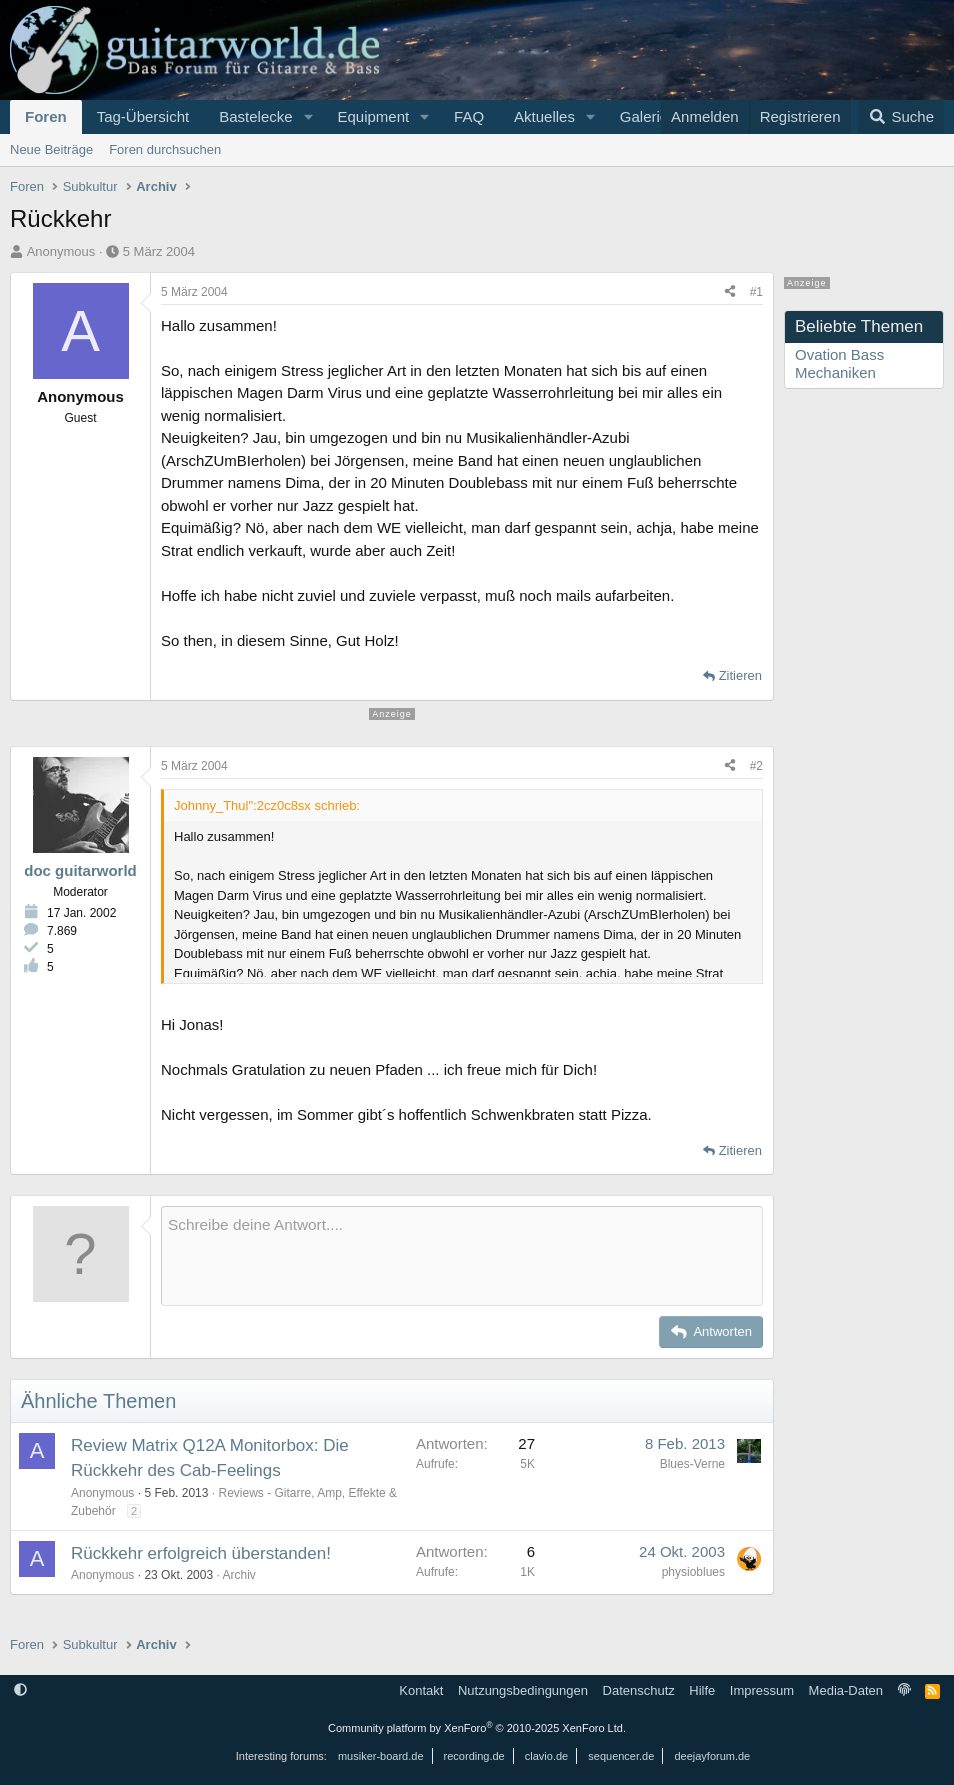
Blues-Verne (692, 1464)
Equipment (373, 116)
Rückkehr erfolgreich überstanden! (201, 1553)
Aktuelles (544, 116)
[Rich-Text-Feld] (462, 1256)
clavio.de (546, 1756)
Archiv (238, 1575)
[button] (308, 117)
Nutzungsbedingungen (523, 1690)
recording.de (474, 1756)
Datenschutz (639, 1690)
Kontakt (421, 1690)
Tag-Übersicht (143, 116)
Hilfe (702, 1690)
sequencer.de (621, 1756)
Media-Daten (846, 1690)
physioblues (693, 1572)
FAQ (469, 116)
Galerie (644, 116)
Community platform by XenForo (477, 1728)
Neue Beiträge (51, 149)
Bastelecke (255, 116)
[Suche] (901, 117)
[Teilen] (730, 292)
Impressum (762, 1690)
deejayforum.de (712, 1756)
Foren (46, 116)
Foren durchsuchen (165, 149)
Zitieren (740, 675)
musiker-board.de (381, 1756)
